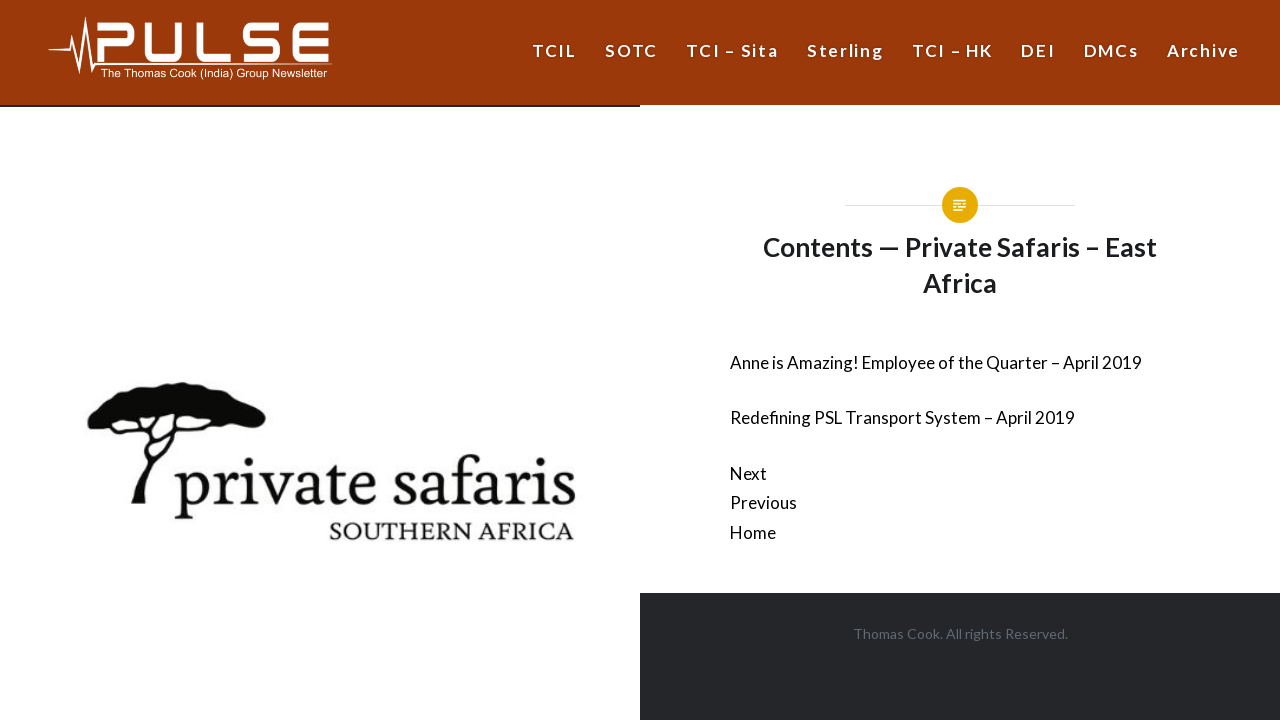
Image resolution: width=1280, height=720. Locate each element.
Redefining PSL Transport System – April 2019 (902, 417)
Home (753, 532)
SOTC (631, 50)
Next (748, 473)
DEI (1038, 50)
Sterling (845, 50)
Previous (763, 502)
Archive (1203, 50)
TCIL (554, 50)
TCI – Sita (732, 50)
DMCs (1111, 50)
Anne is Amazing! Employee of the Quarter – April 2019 (936, 362)
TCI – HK (952, 50)
